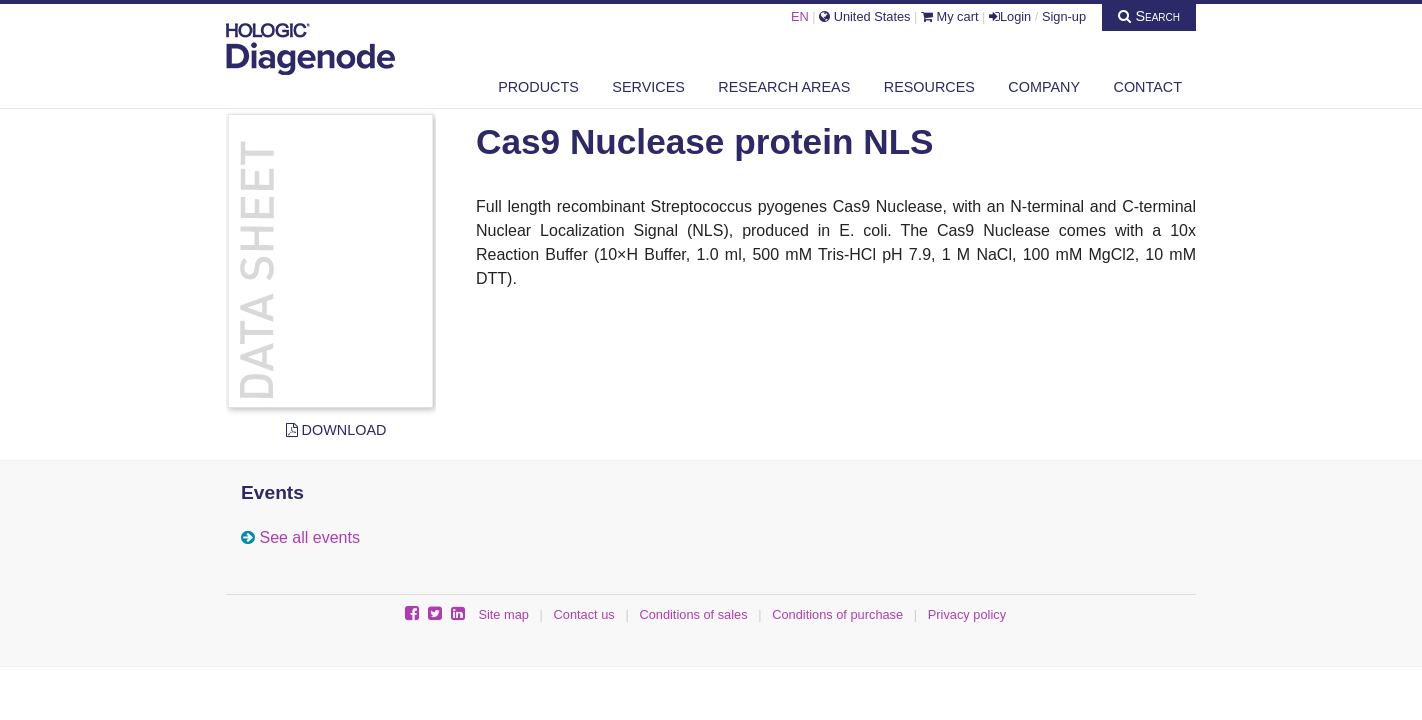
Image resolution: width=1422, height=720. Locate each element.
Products (538, 87)
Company (1044, 87)
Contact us (584, 614)
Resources (929, 87)
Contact (1148, 87)
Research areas (784, 87)
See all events (309, 537)
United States (864, 16)
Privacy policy (967, 614)
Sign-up (1064, 16)
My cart (950, 16)
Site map (503, 614)
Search (1149, 16)
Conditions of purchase (837, 614)
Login (1010, 16)
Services (648, 87)
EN (800, 16)
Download (336, 430)
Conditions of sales (693, 614)
